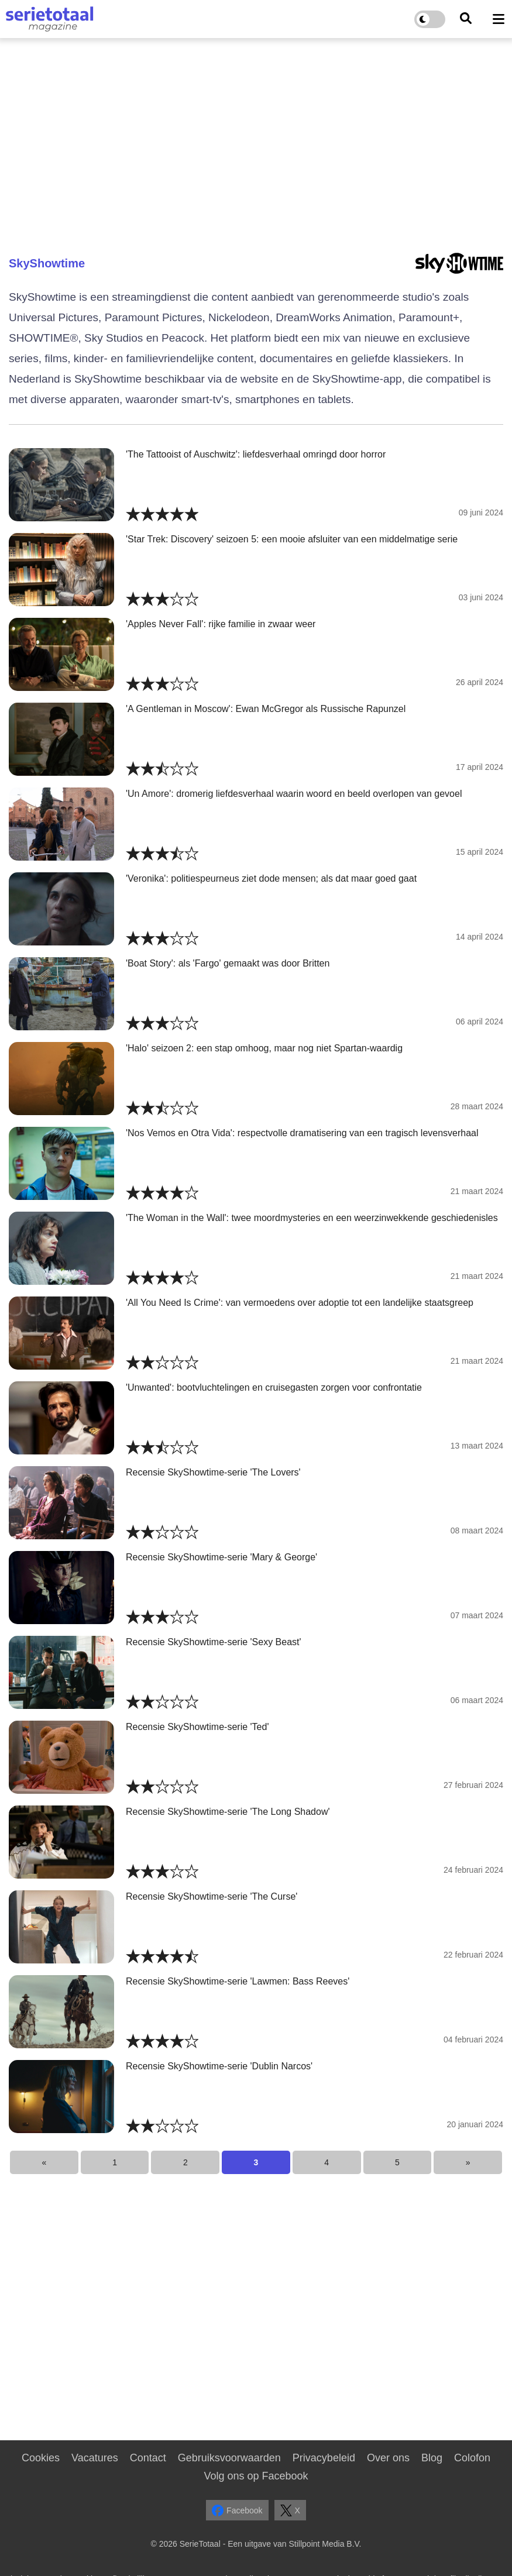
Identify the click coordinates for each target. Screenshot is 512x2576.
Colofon (472, 2458)
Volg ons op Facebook (256, 2476)
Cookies (41, 2458)
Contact (148, 2458)
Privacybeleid (324, 2458)
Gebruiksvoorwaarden (229, 2458)
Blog (431, 2458)
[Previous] (44, 2162)
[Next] (468, 2162)
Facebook (237, 2510)
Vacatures (94, 2458)
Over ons (388, 2458)
